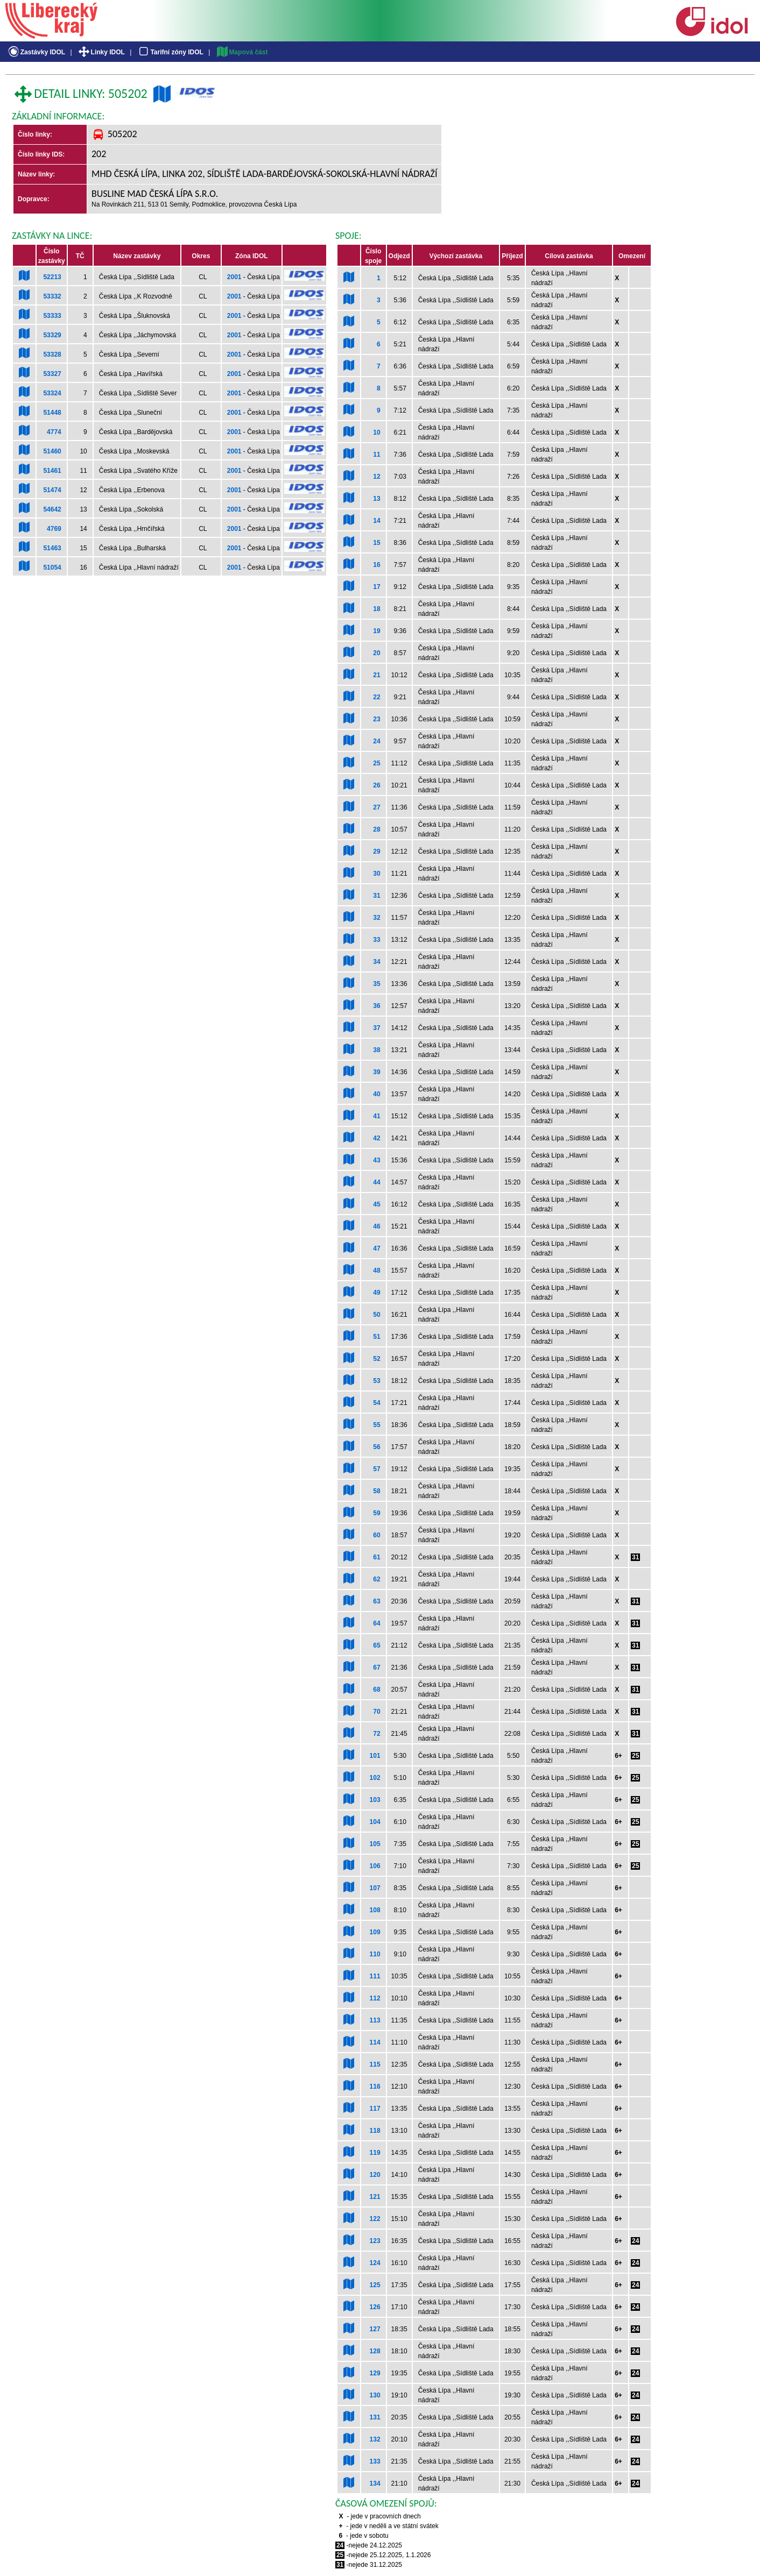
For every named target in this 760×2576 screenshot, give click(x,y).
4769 (54, 529)
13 (376, 498)
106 (375, 1866)
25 (376, 763)
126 (375, 2307)
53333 (52, 316)
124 (375, 2263)
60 (376, 1535)
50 (376, 1314)
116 (375, 2086)
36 (376, 1006)
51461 (52, 470)
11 (376, 454)
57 (376, 1469)
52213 (52, 277)
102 (375, 1778)
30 (376, 873)
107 (375, 1888)
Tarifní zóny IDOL (170, 52)
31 (376, 895)
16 (376, 565)
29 (376, 851)
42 (376, 1138)
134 (375, 2483)
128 (375, 2351)
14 (376, 520)
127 (375, 2329)
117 (375, 2108)
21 (376, 675)
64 (376, 1623)
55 (376, 1425)
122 (375, 2219)
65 (376, 1645)
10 (376, 432)
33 (376, 939)
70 (376, 1711)
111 (375, 1976)
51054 (52, 567)
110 (375, 1954)
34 (376, 962)
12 (376, 476)
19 (376, 631)
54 (376, 1403)
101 (375, 1755)
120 (375, 2174)
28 (376, 829)
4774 (54, 432)
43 (376, 1160)
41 (376, 1116)
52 (376, 1358)
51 (376, 1336)
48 (376, 1270)
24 (376, 741)
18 (376, 609)
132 (375, 2439)
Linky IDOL (101, 52)
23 (376, 719)
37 (376, 1028)
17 (376, 587)
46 (376, 1226)
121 (375, 2197)
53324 (52, 393)
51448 (52, 412)
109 (375, 1932)
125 (375, 2285)
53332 (52, 296)
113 (375, 2020)
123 (375, 2241)
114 (375, 2042)
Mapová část (241, 52)
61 (376, 1557)
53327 (52, 374)
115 (375, 2064)
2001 (234, 277)
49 (376, 1292)
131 (375, 2417)
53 (376, 1381)
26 (376, 785)
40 (376, 1094)
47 (376, 1248)
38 (376, 1050)
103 (375, 1800)
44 (376, 1182)
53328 (52, 354)
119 (375, 2152)
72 (376, 1733)
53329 (52, 335)
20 (376, 653)
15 (376, 543)
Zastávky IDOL (35, 52)
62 (376, 1579)
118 (375, 2130)
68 (376, 1689)
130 (375, 2395)
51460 (52, 451)
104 (375, 1822)
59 (376, 1513)
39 (376, 1072)
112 (375, 1998)
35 (376, 984)
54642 (52, 509)
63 (376, 1601)
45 (376, 1204)
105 (375, 1844)
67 (376, 1667)
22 (376, 697)
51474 (52, 490)
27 (376, 807)
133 (375, 2461)
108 (375, 1910)
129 (375, 2373)
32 (376, 917)
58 (376, 1491)
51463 (52, 548)
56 (376, 1447)
